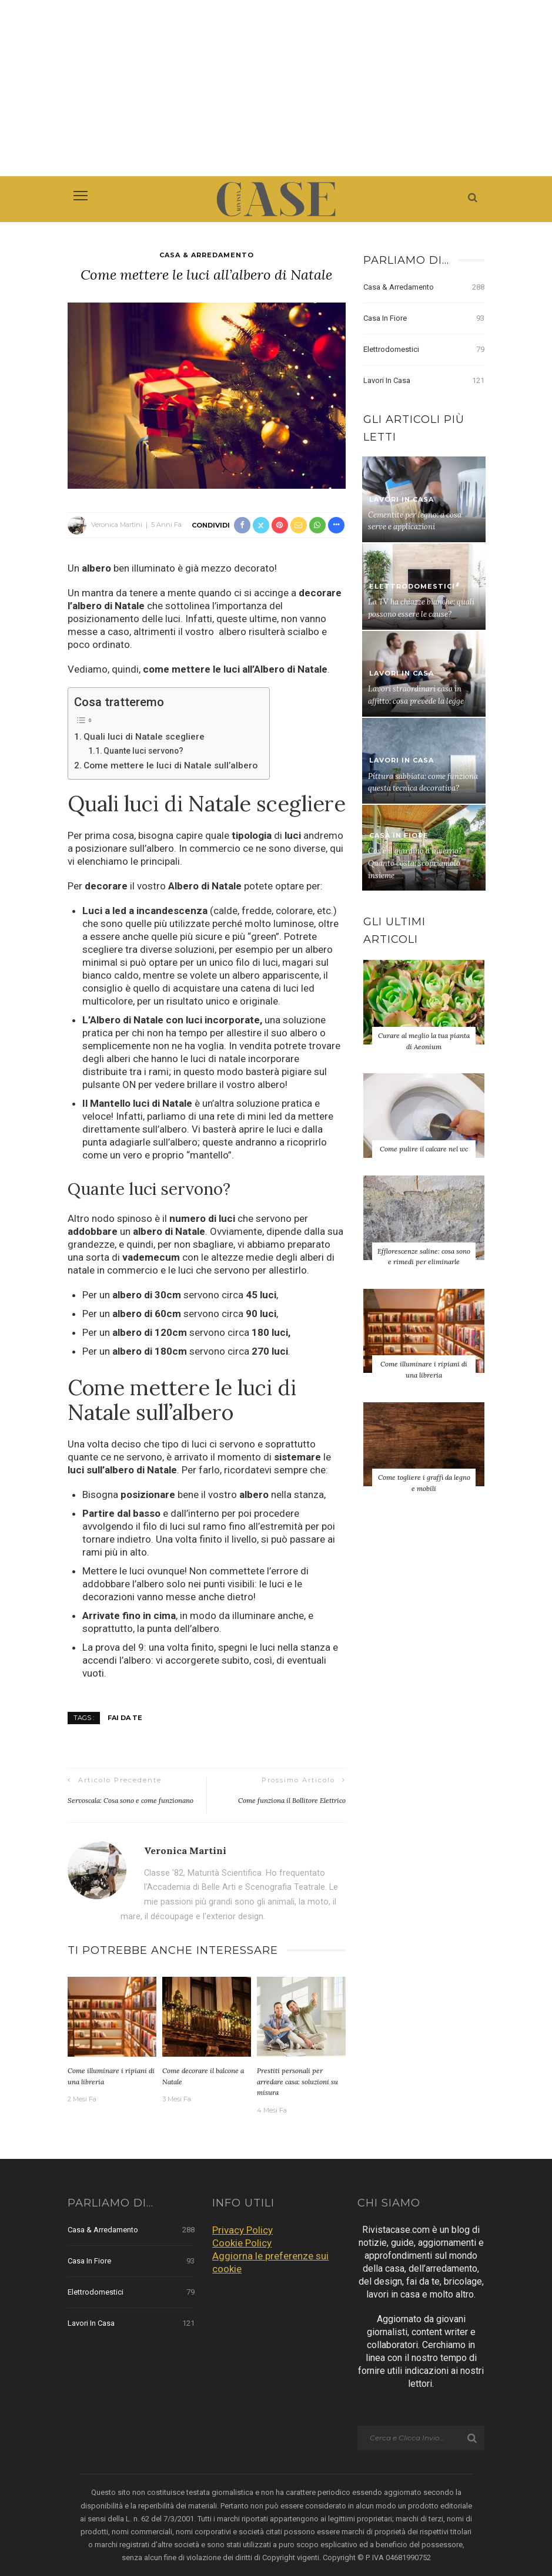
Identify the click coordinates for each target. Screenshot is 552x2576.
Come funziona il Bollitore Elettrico (292, 1800)
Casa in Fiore (424, 318)
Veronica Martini (116, 524)
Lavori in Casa (424, 380)
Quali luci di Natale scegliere (144, 736)
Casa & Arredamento (206, 255)
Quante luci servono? (143, 750)
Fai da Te (125, 1718)
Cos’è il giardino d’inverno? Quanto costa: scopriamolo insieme (415, 863)
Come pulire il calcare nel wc (424, 1148)
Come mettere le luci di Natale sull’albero (170, 765)
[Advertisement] (276, 88)
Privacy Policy (242, 2230)
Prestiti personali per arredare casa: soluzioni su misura (297, 2081)
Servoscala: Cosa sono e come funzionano (130, 1800)
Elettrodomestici (424, 349)
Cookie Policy (242, 2243)
